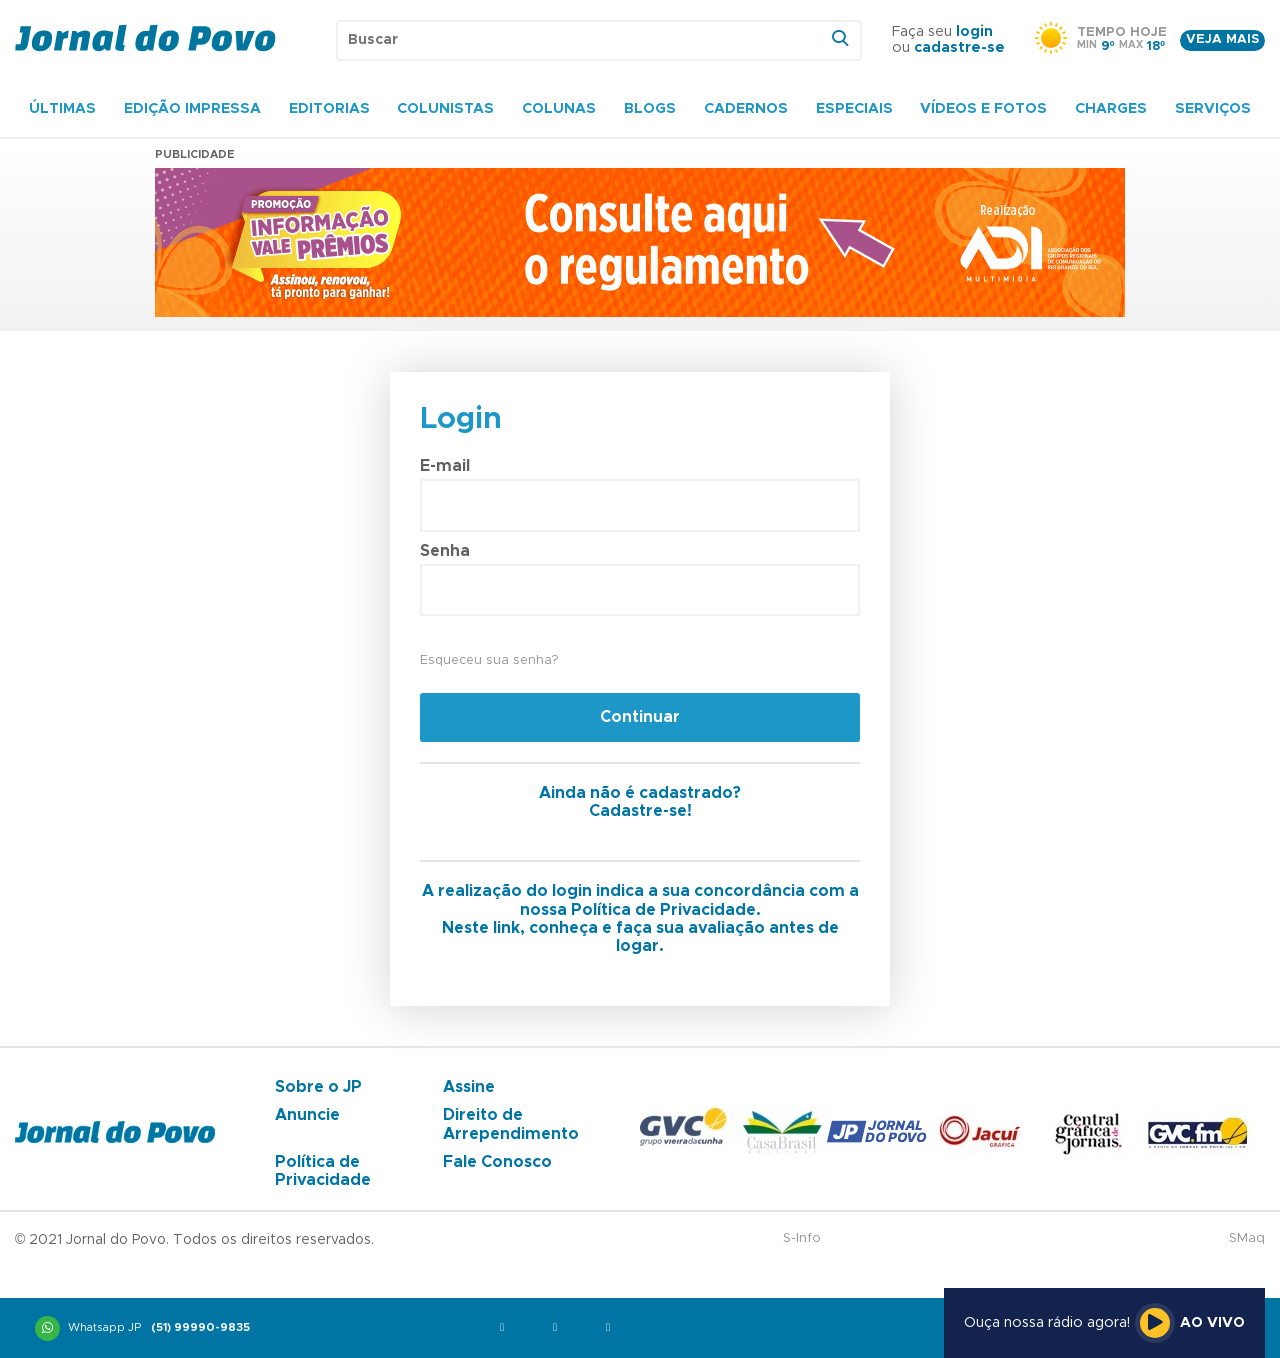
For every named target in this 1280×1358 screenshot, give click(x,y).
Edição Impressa (192, 109)
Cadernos (746, 109)
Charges (1111, 109)
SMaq (1247, 1238)
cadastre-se (959, 48)
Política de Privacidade (323, 1171)
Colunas (559, 109)
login (974, 32)
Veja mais (1222, 39)
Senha (445, 551)
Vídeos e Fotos (983, 109)
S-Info (802, 1238)
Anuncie (307, 1115)
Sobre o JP (318, 1087)
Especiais (854, 109)
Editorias (329, 109)
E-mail (445, 466)
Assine (469, 1087)
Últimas (62, 109)
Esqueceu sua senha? (489, 660)
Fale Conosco (497, 1162)
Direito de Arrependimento (511, 1124)
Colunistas (445, 109)
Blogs (650, 109)
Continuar (640, 717)
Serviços (1213, 109)
